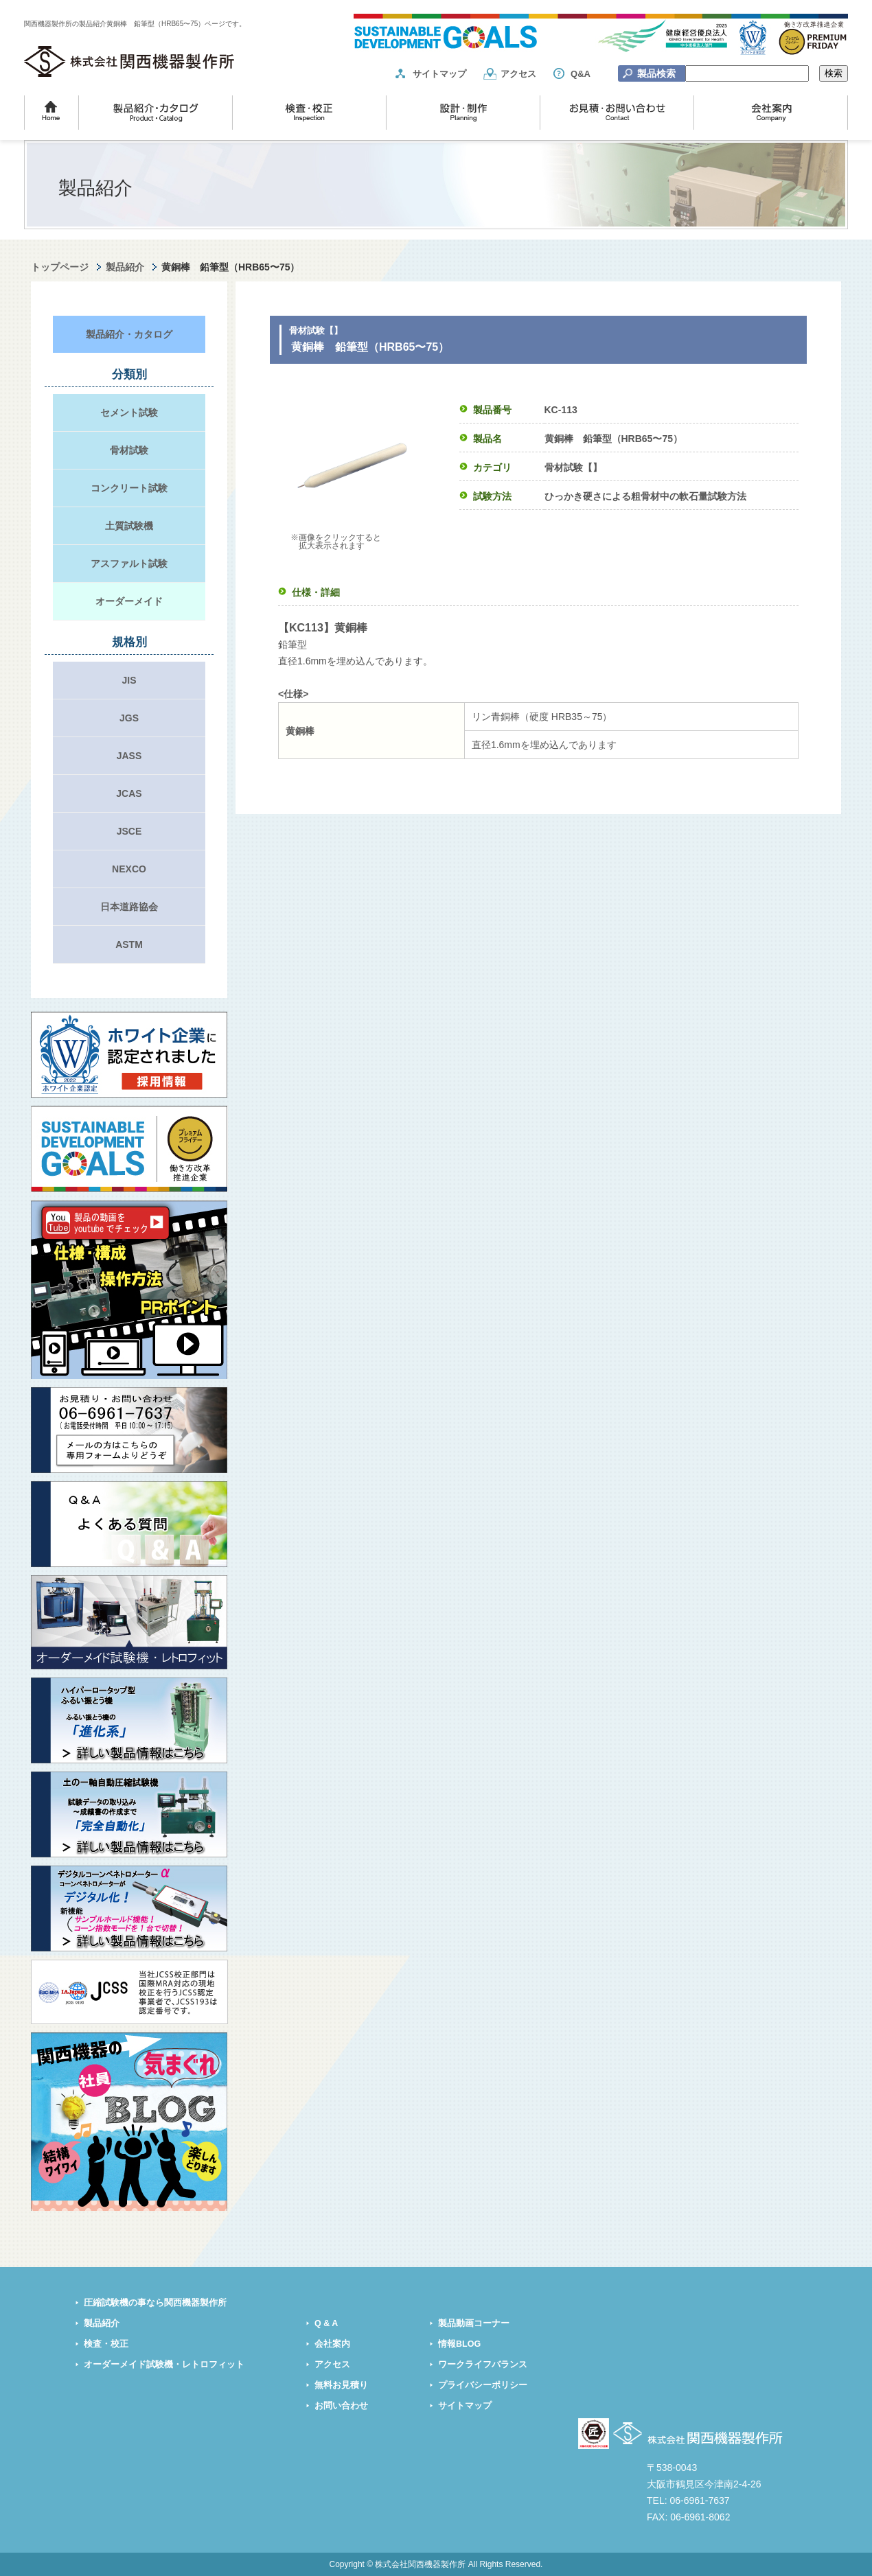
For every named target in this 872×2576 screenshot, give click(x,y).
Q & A (326, 2323)
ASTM (129, 944)
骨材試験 (129, 450)
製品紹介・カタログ (129, 334)
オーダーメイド (129, 601)
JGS (129, 717)
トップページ (60, 267)
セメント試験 (129, 412)
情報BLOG (459, 2344)
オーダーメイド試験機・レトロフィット (164, 2364)
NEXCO (129, 868)
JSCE (129, 831)
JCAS (128, 793)
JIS (129, 680)
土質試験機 (129, 525)
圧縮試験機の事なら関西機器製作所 (155, 2303)
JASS (129, 755)
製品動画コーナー (473, 2323)
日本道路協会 (129, 906)
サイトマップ (439, 74)
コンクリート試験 (129, 488)
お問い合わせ (341, 2406)
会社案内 (332, 2344)
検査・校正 (106, 2344)
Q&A (580, 74)
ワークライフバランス (482, 2364)
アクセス (518, 74)
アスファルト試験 (129, 563)
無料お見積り (341, 2385)
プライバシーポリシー (482, 2385)
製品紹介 (125, 267)
